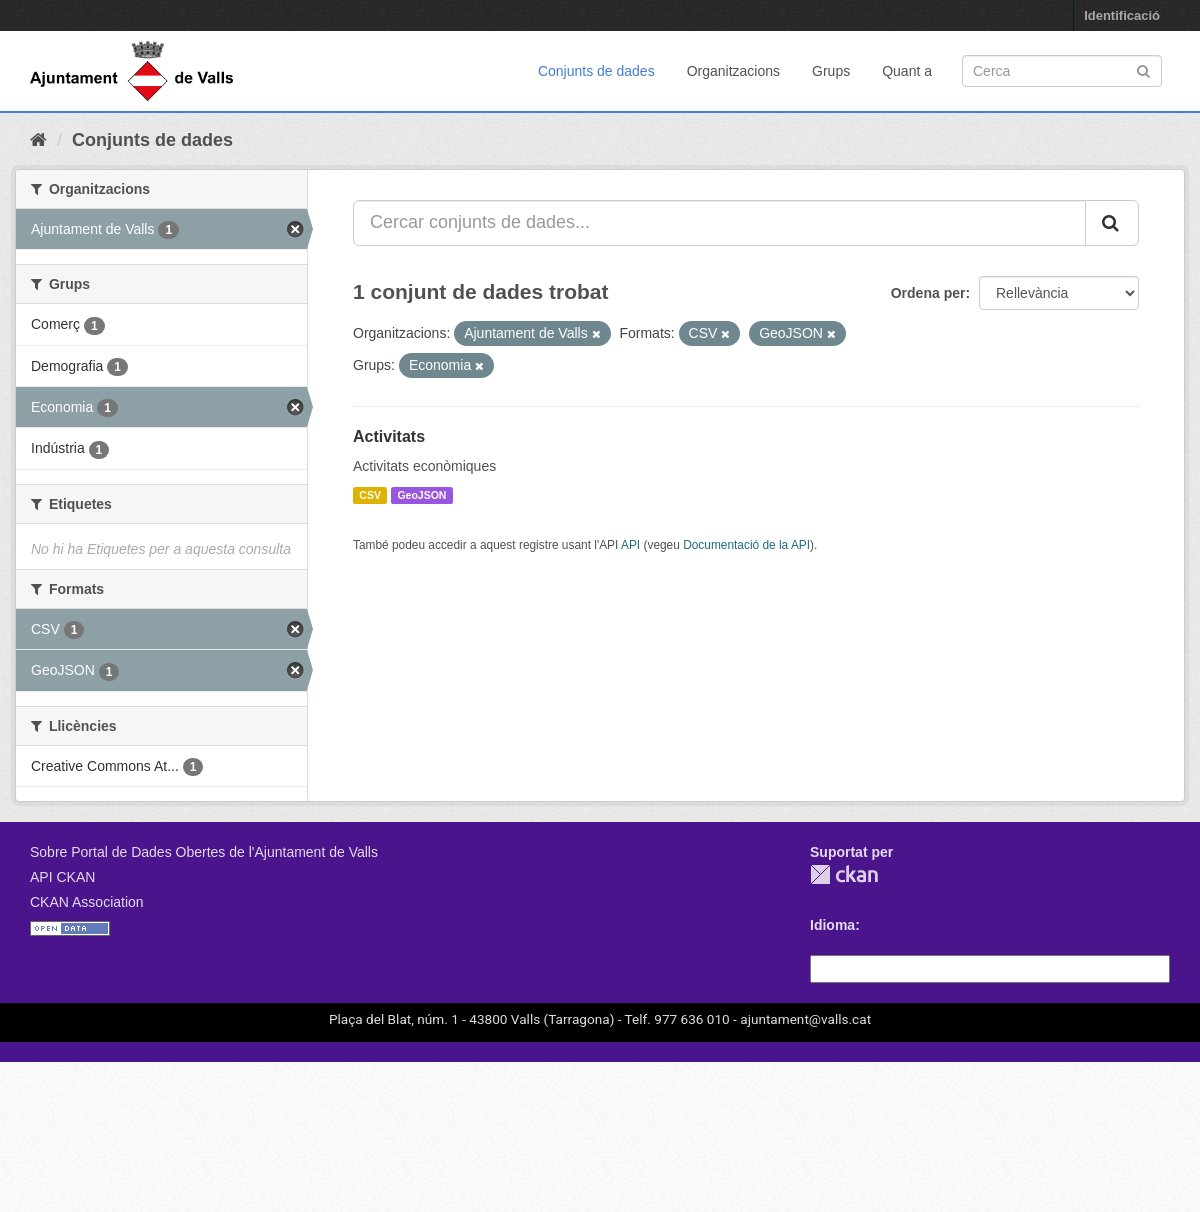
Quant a (907, 71)
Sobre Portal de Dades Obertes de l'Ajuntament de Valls (204, 852)
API (630, 545)
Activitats (389, 436)
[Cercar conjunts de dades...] (719, 223)
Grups (831, 71)
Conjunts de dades (596, 71)
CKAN (844, 874)
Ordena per (928, 293)
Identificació (1122, 15)
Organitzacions (733, 71)
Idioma (832, 925)
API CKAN (62, 877)
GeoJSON (421, 495)
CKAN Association (87, 902)
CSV (370, 495)
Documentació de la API (746, 545)
